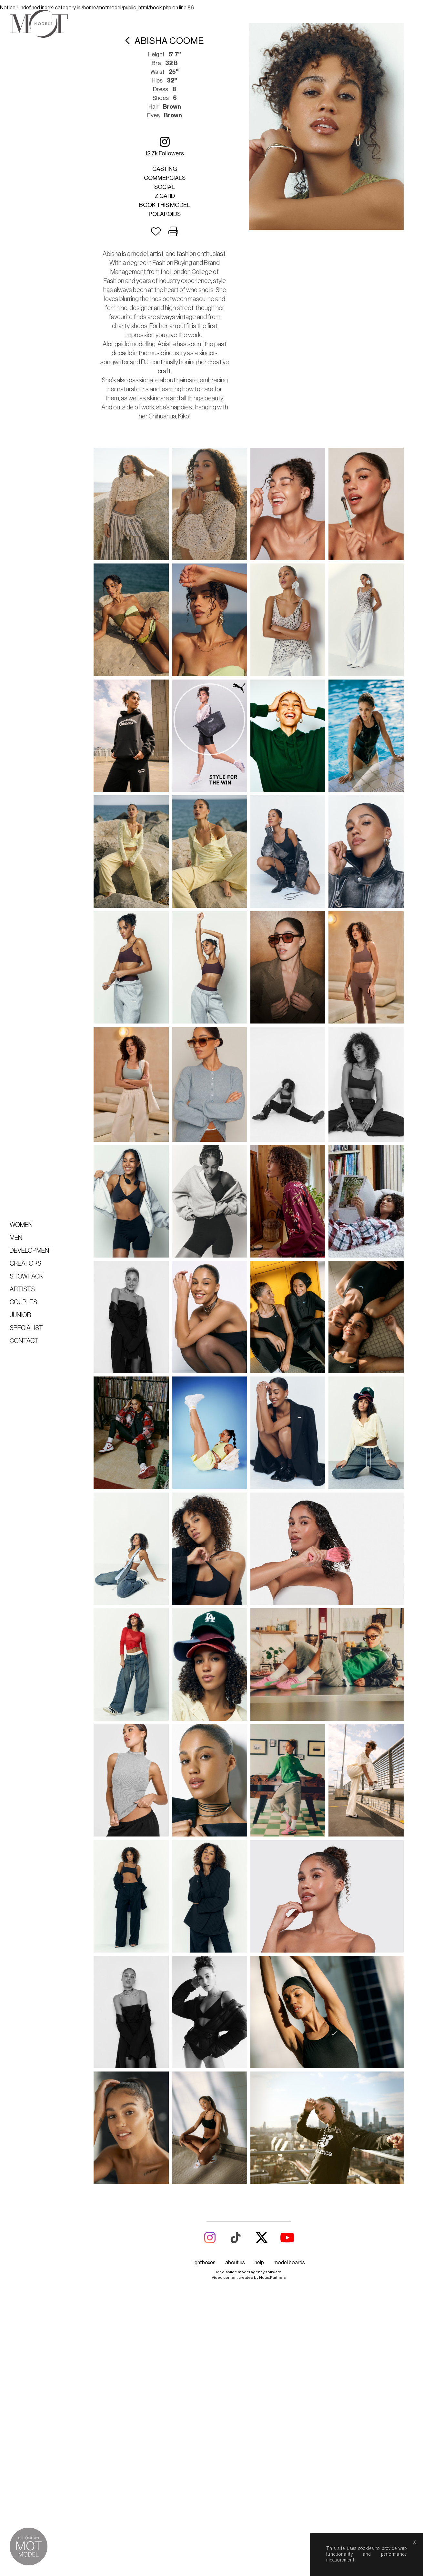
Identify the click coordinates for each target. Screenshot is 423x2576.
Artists (22, 1289)
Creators (25, 1263)
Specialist (26, 1328)
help (259, 571)
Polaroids (165, 214)
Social (164, 187)
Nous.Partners (272, 586)
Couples (23, 1302)
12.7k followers (164, 146)
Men (16, 1238)
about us (235, 571)
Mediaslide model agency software (248, 581)
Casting (164, 169)
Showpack (26, 1276)
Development (31, 1251)
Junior (20, 1315)
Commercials (165, 178)
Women (21, 1225)
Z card (165, 196)
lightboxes (204, 571)
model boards (289, 571)
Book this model (164, 205)
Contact (24, 1341)
